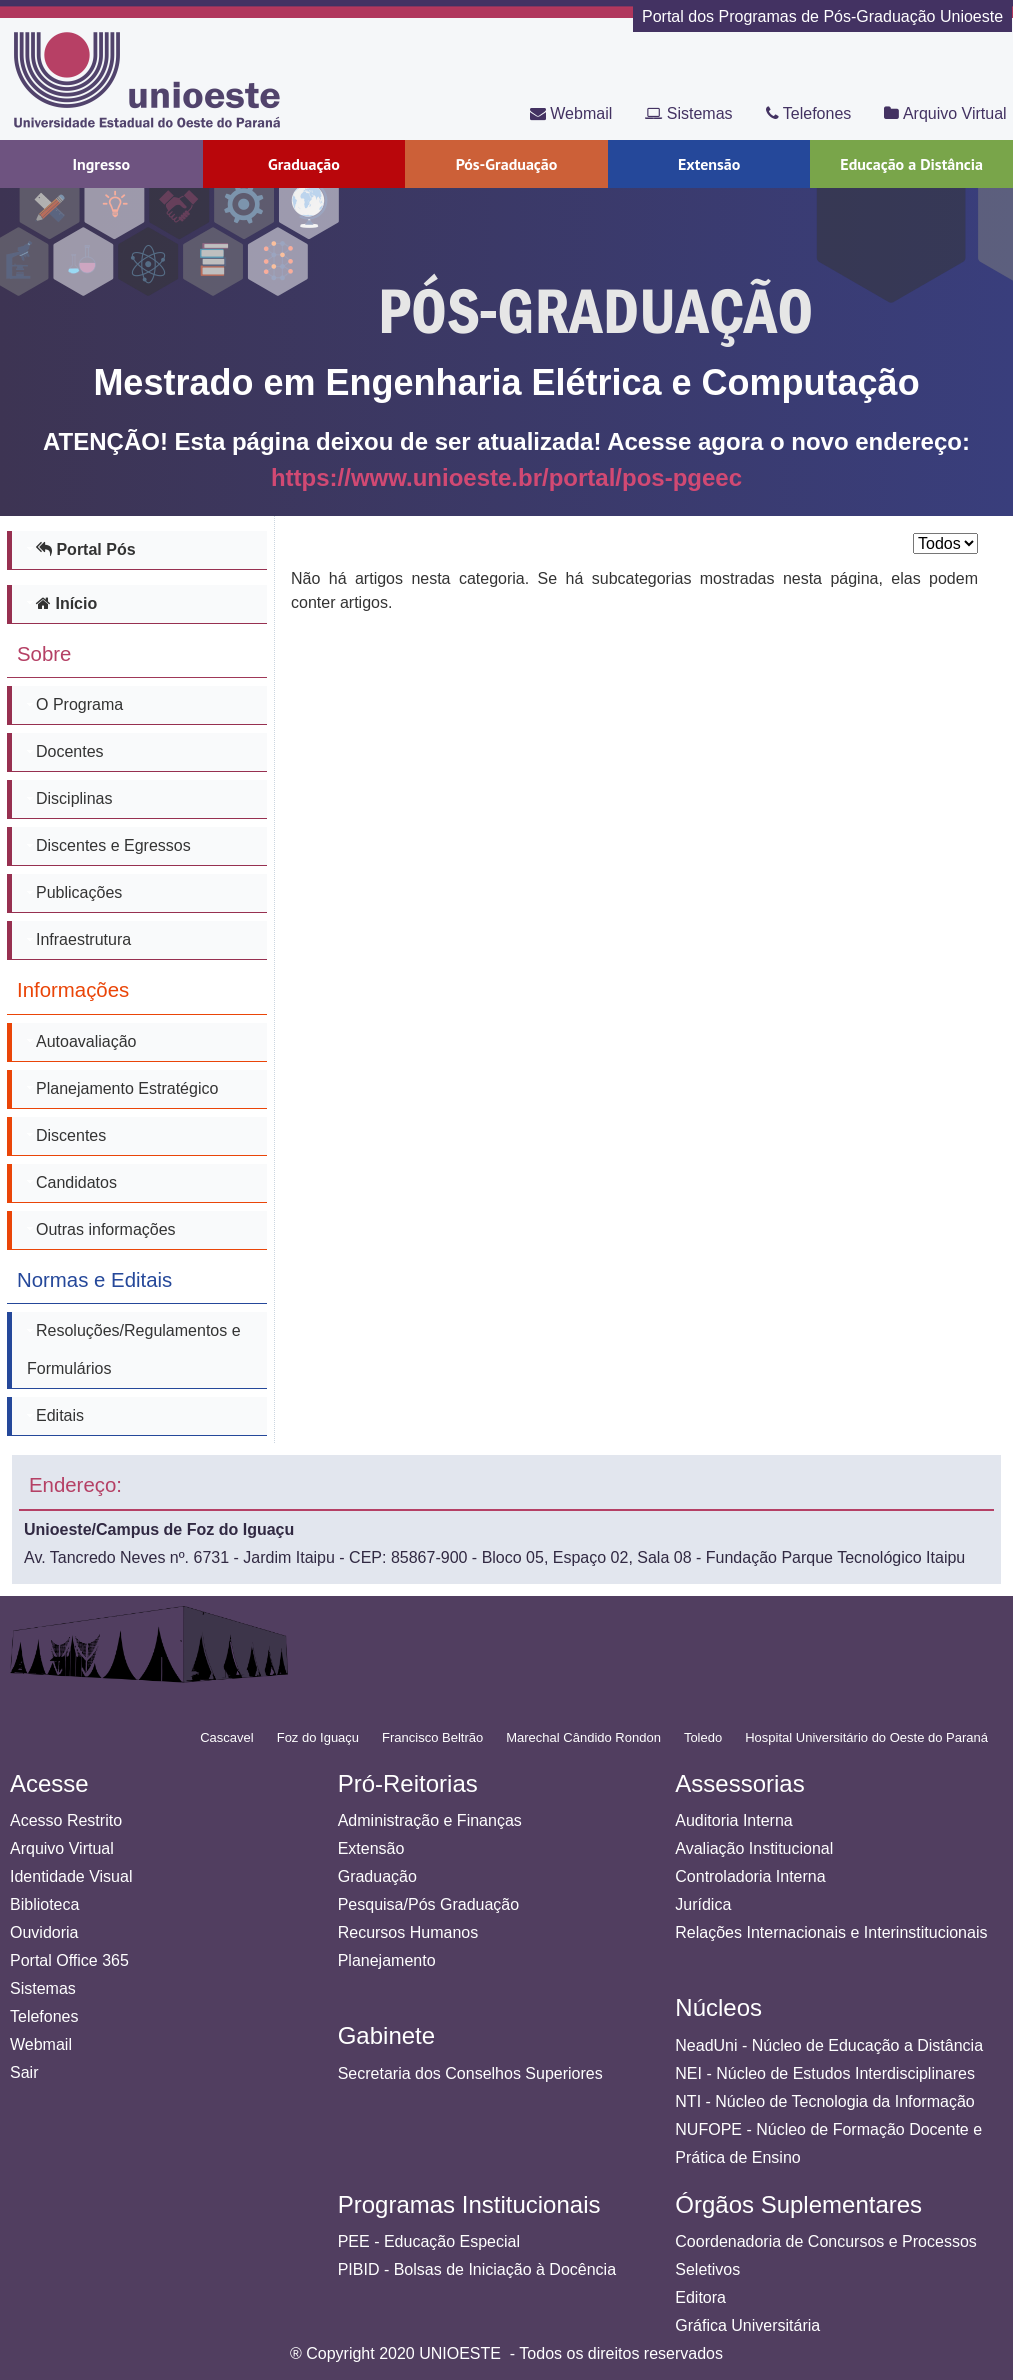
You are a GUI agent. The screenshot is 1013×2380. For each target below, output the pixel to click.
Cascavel (226, 1737)
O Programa (79, 704)
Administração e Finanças (430, 1820)
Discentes (71, 1135)
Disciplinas (74, 798)
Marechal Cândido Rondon (583, 1737)
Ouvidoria (44, 1932)
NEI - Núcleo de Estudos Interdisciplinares (825, 2073)
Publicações (79, 892)
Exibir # (913, 531)
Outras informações (106, 1229)
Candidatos (76, 1182)
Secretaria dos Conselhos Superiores (470, 2073)
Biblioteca (44, 1904)
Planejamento (387, 1960)
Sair (24, 2072)
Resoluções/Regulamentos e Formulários (134, 1349)
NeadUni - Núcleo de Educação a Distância (829, 2045)
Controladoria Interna (750, 1876)
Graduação (377, 1876)
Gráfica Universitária (747, 2325)
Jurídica (703, 1904)
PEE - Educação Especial (429, 2241)
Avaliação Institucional (754, 1848)
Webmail (571, 113)
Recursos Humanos (408, 1932)
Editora (700, 2297)
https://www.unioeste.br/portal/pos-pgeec (506, 478)
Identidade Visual (71, 1876)
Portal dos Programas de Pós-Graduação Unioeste (822, 16)
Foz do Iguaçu (318, 1737)
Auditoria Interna (733, 1820)
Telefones (809, 113)
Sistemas (688, 113)
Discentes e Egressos (113, 845)
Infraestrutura (83, 939)
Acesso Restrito (66, 1820)
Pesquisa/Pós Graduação (428, 1904)
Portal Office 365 (69, 1960)
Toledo (703, 1737)
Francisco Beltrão (432, 1737)
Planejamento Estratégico (127, 1088)
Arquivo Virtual (945, 113)
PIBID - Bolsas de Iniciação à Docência (477, 2269)
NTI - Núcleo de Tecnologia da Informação (824, 2101)
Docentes (70, 751)
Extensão (371, 1848)
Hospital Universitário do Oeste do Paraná (866, 1737)
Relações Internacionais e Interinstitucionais (831, 1932)
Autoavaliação (86, 1041)
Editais (60, 1415)
